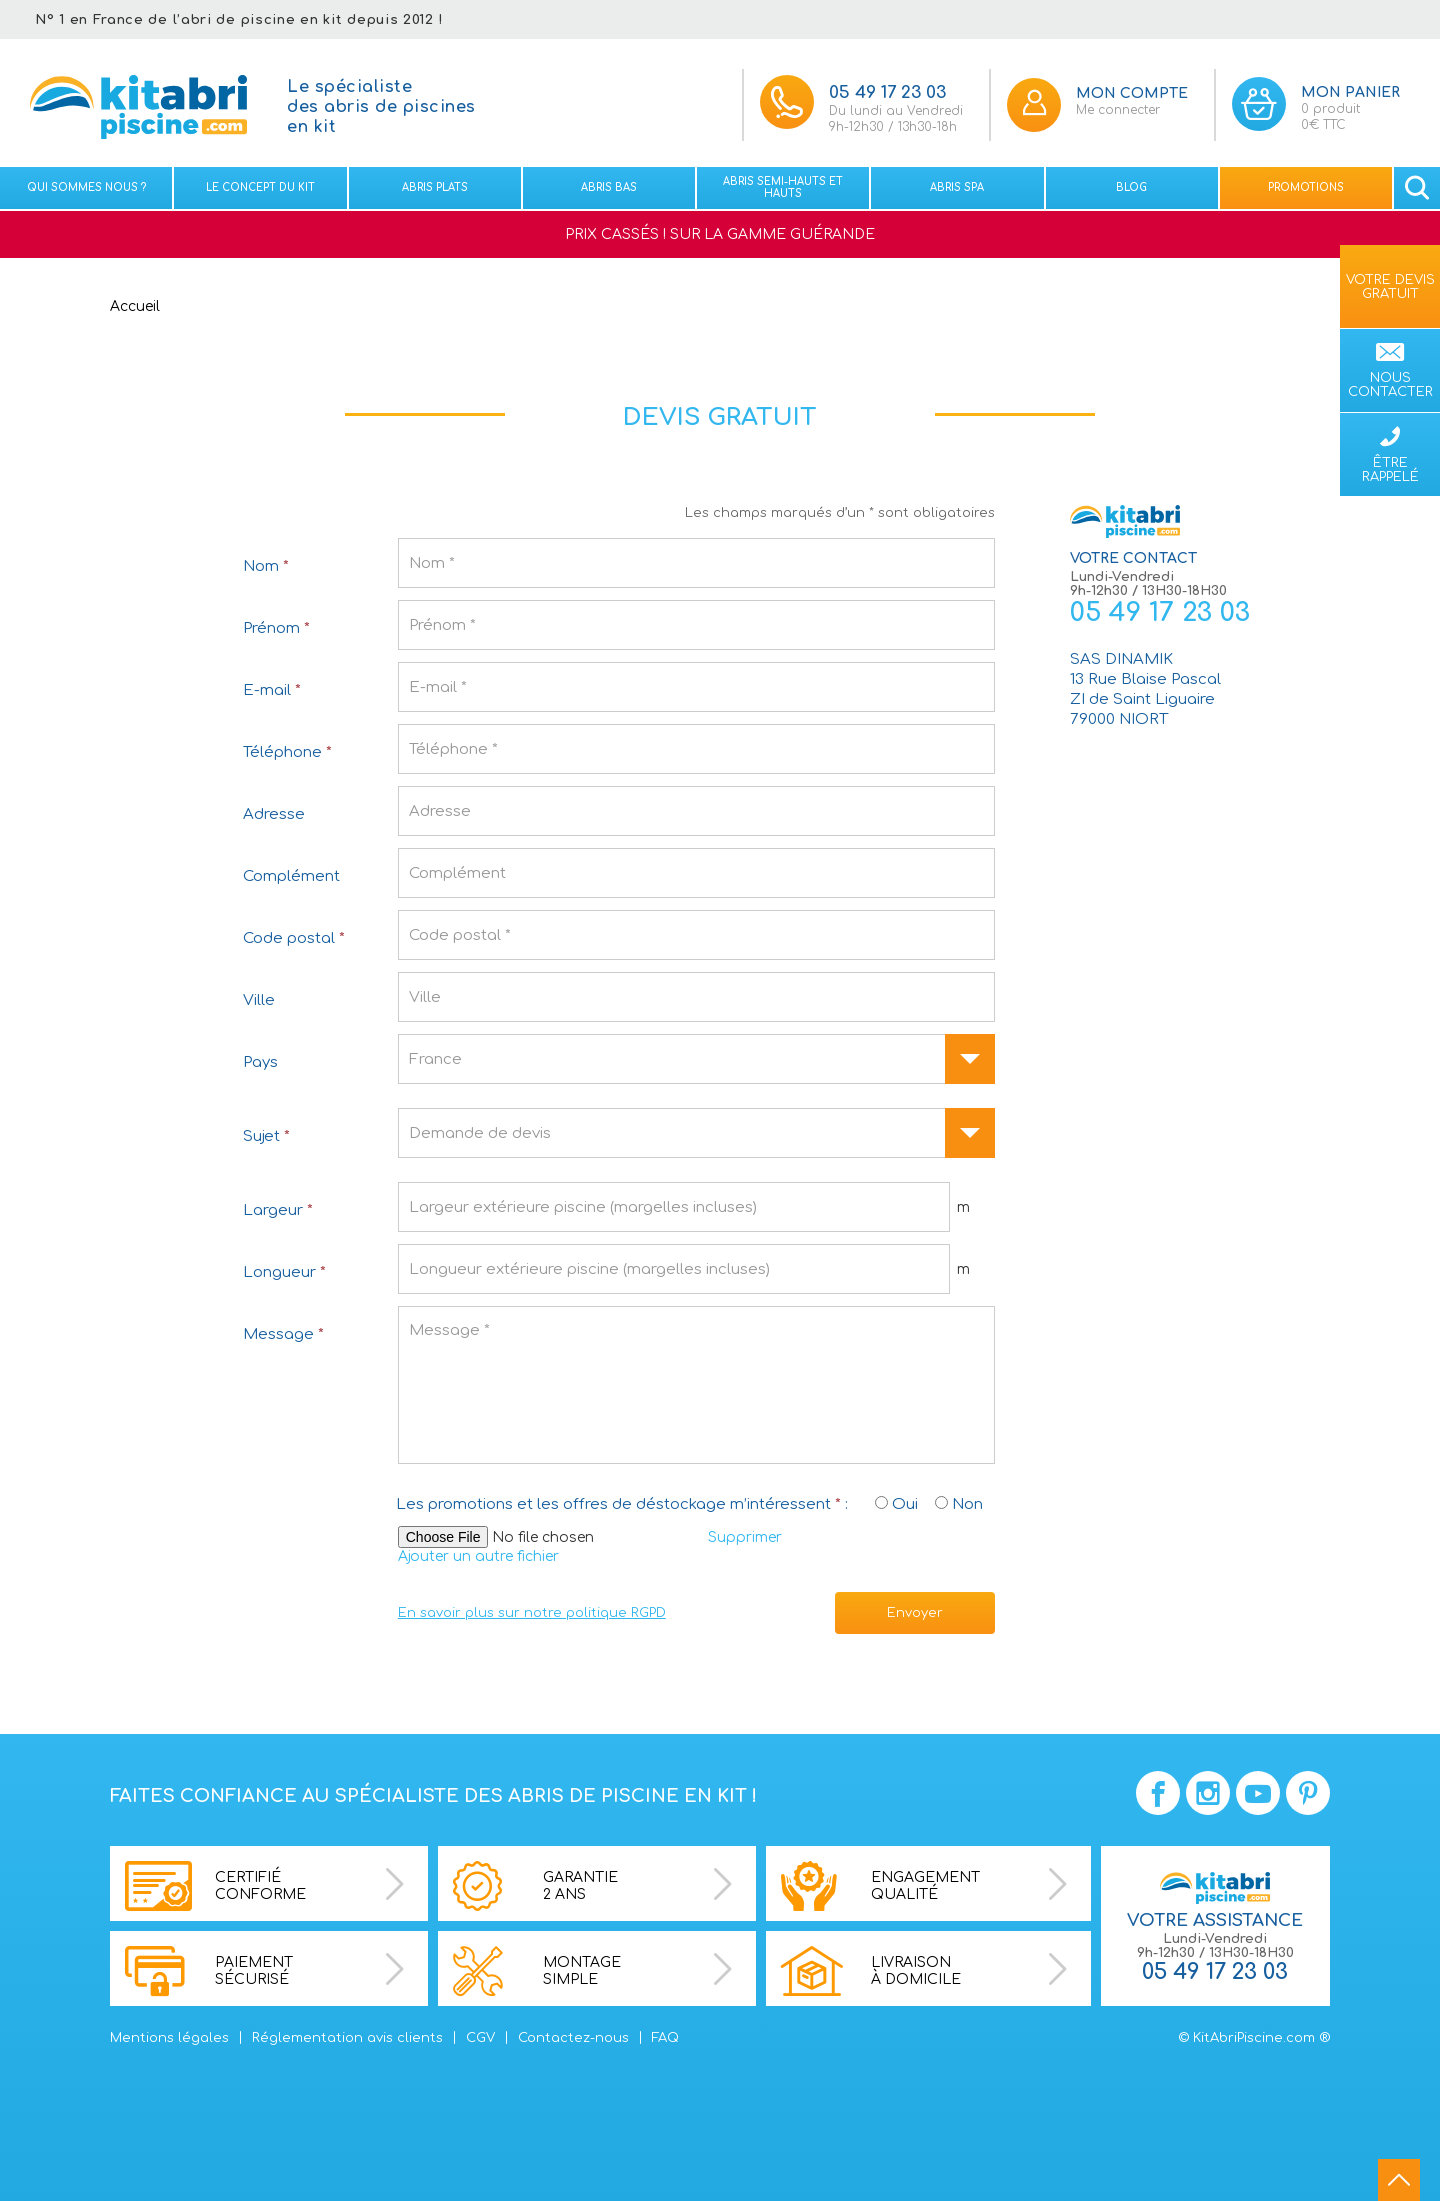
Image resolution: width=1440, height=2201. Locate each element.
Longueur (284, 1272)
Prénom (276, 628)
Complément (291, 876)
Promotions (1306, 187)
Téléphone (287, 752)
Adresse (274, 814)
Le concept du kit (260, 187)
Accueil (135, 306)
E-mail (272, 690)
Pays (260, 1062)
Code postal (294, 938)
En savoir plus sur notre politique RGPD (532, 1613)
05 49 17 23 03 (1160, 612)
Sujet (266, 1136)
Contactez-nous (573, 2038)
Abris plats (435, 187)
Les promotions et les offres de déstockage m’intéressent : (622, 1504)
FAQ (665, 2038)
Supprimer (745, 1537)
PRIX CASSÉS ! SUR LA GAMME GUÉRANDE (720, 234)
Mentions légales (169, 2038)
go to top (1399, 2180)
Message (283, 1334)
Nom (266, 566)
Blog (1131, 187)
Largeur (278, 1210)
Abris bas (609, 187)
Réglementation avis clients (347, 2038)
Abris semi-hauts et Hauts (783, 187)
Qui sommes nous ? (86, 187)
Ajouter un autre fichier (478, 1556)
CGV (480, 2038)
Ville (259, 1000)
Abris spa (957, 187)
